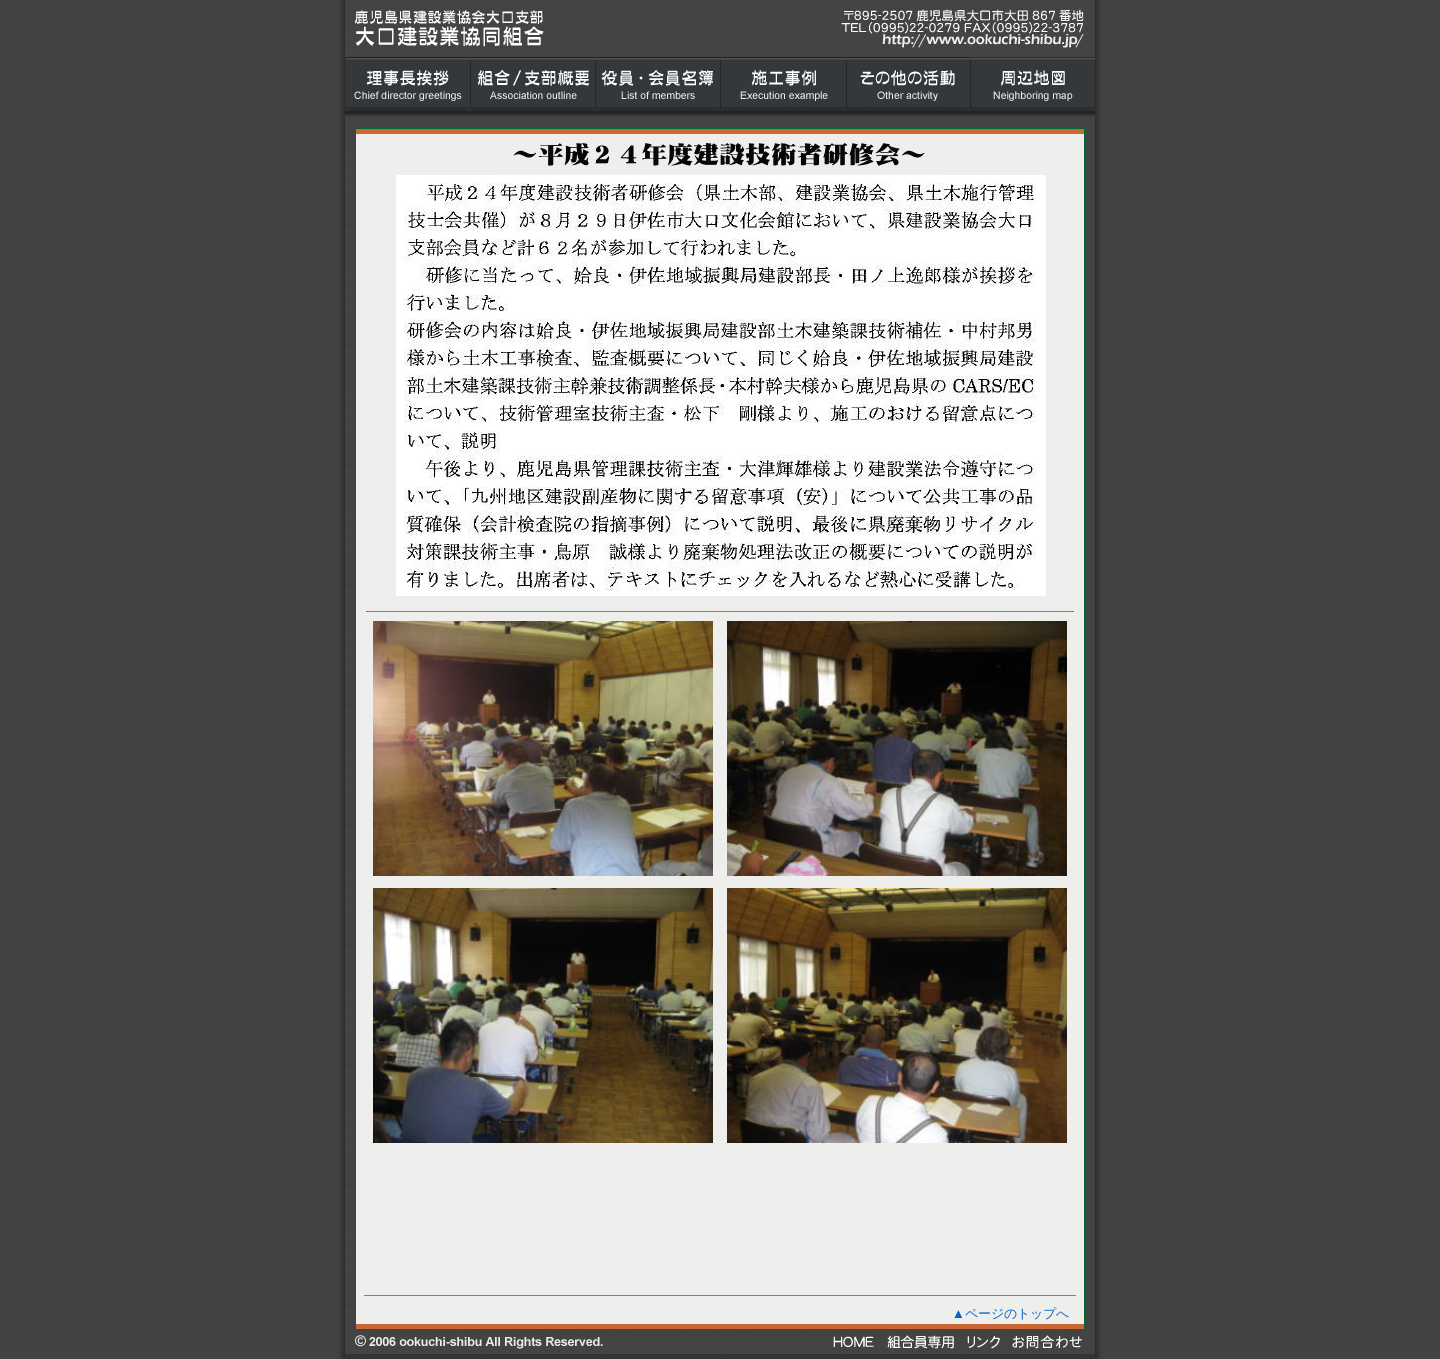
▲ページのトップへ (1010, 1313)
